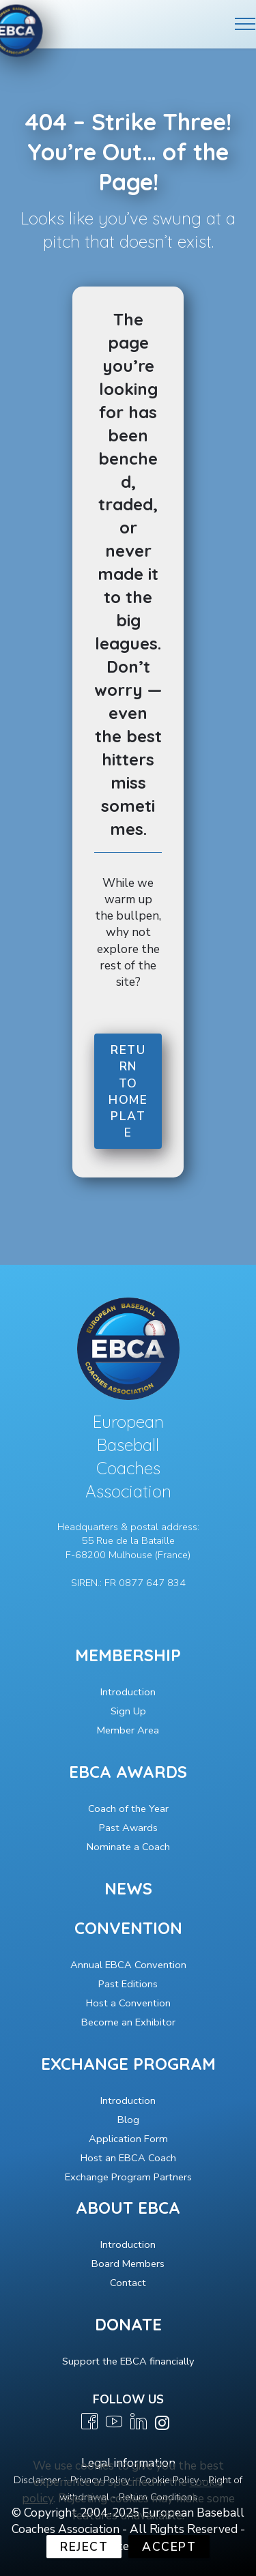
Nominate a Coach (128, 1847)
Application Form (128, 2139)
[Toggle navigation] (245, 24)
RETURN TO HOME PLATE (128, 1091)
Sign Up (128, 1711)
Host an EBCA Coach (128, 2158)
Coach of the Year (128, 1808)
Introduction (128, 1692)
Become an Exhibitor (128, 2022)
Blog (128, 2119)
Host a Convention (128, 2003)
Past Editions (128, 1984)
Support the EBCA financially (128, 2361)
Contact (128, 2282)
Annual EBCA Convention (128, 1965)
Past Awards (128, 1827)
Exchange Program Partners (128, 2177)
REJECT (84, 2546)
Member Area (128, 1730)
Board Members (128, 2263)
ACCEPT (169, 2546)
